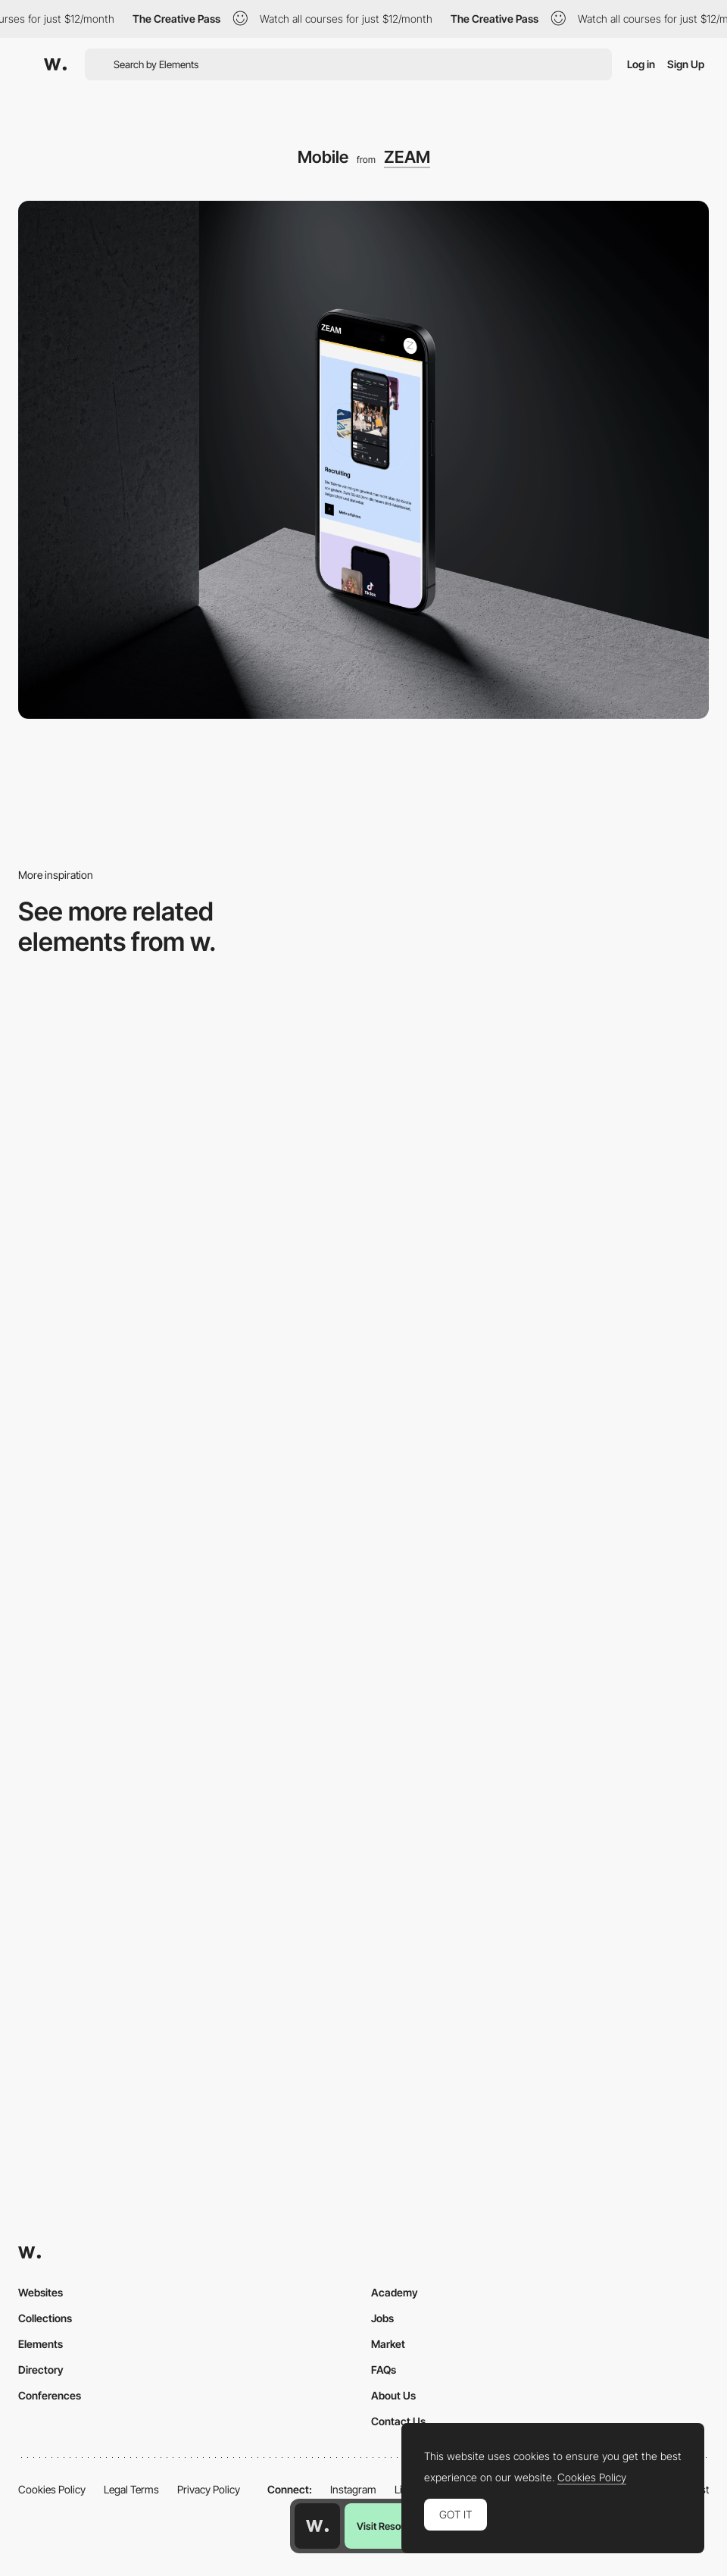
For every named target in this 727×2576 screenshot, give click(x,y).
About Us (393, 2395)
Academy (394, 2292)
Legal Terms (131, 2489)
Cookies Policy (52, 2489)
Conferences (49, 2395)
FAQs (383, 2369)
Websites (40, 2292)
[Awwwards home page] (317, 2526)
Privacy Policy (208, 2489)
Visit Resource (388, 2526)
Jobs (382, 2318)
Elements (40, 2343)
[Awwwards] (55, 64)
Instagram (353, 2489)
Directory (41, 2369)
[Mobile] (540, 1121)
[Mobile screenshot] (187, 1121)
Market (388, 2343)
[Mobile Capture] (540, 1397)
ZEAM (407, 156)
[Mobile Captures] (187, 1397)
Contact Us (398, 2421)
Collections (45, 2318)
